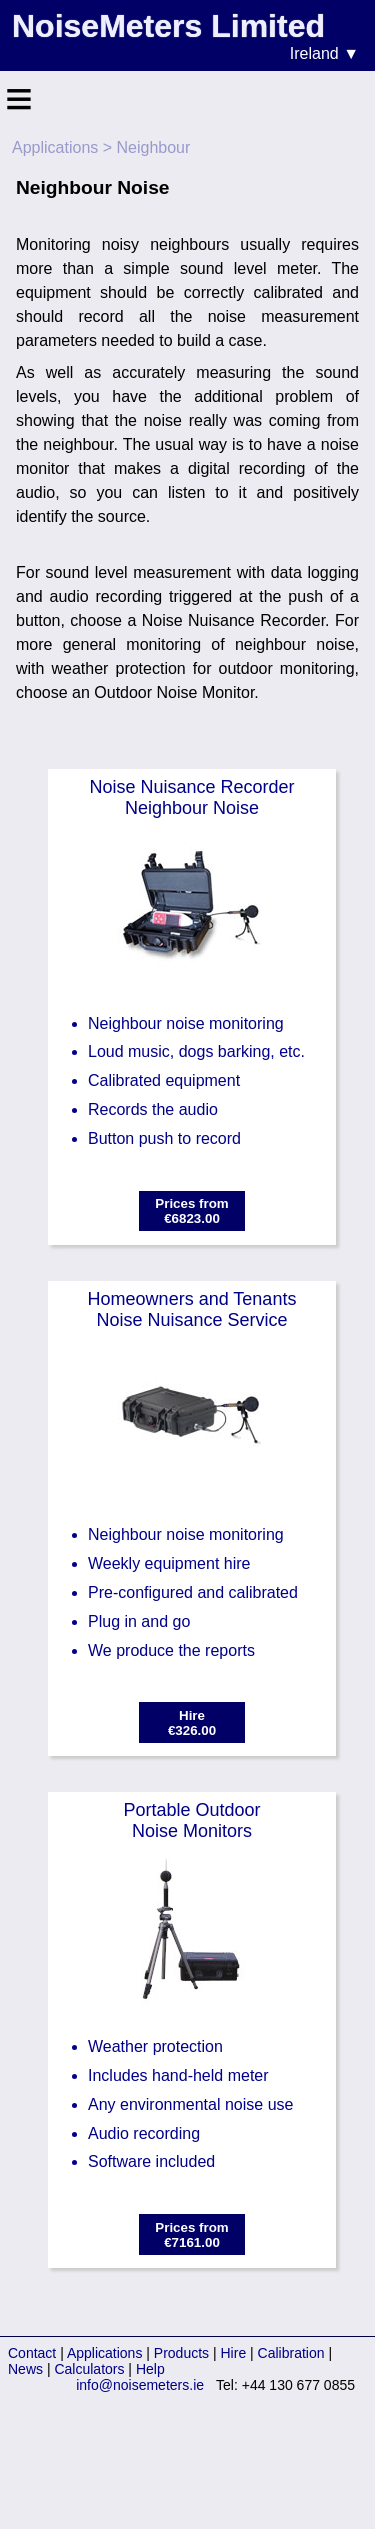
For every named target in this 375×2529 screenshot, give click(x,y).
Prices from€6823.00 (191, 1211)
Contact (32, 2353)
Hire (234, 2353)
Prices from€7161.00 (191, 2235)
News (25, 2369)
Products (181, 2353)
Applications (55, 147)
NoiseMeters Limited (168, 26)
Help (150, 2369)
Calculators (89, 2369)
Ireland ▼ (324, 53)
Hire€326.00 (192, 1723)
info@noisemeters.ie (140, 2385)
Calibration (291, 2353)
